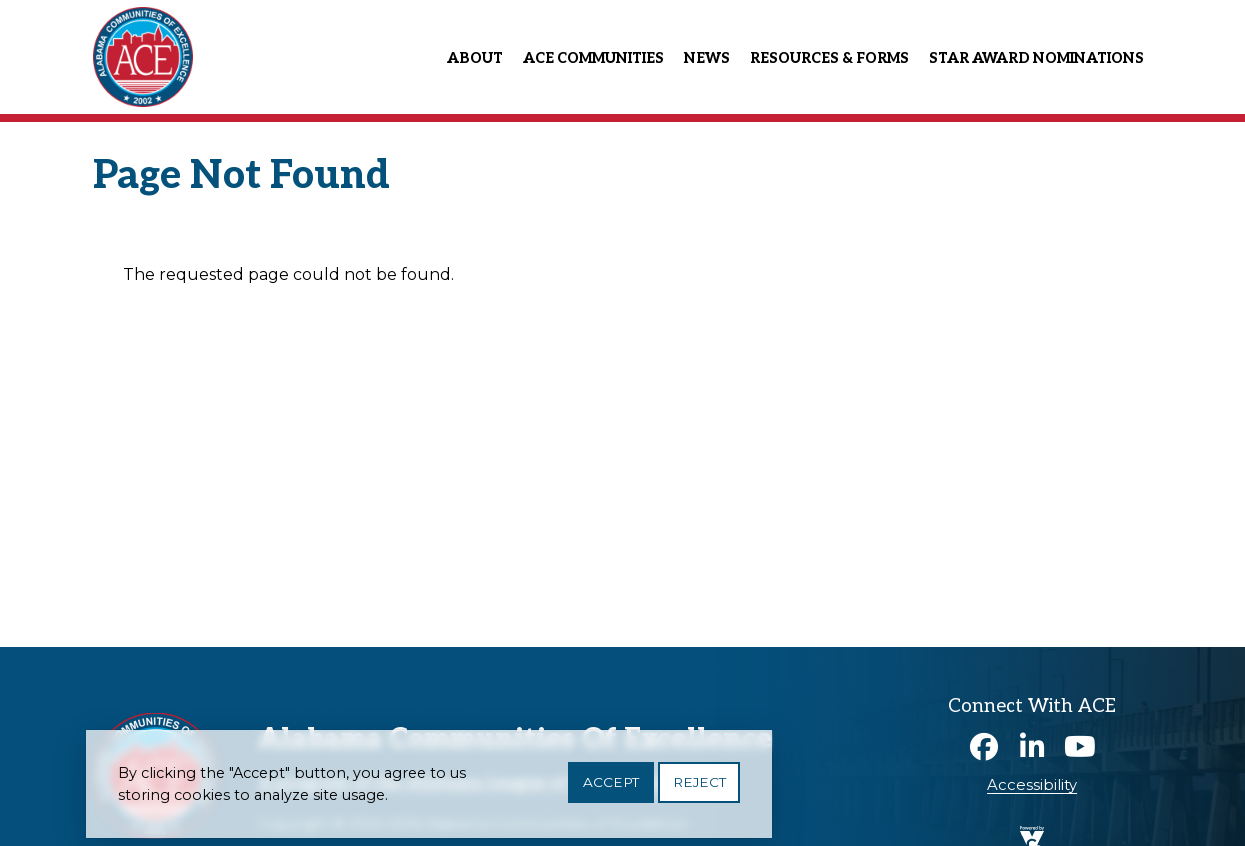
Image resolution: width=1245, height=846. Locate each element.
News (707, 58)
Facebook (984, 747)
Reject (699, 789)
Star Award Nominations (1036, 58)
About (475, 58)
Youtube (1080, 747)
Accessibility (1032, 785)
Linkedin (1032, 747)
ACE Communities (593, 58)
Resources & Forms (829, 58)
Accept (611, 789)
